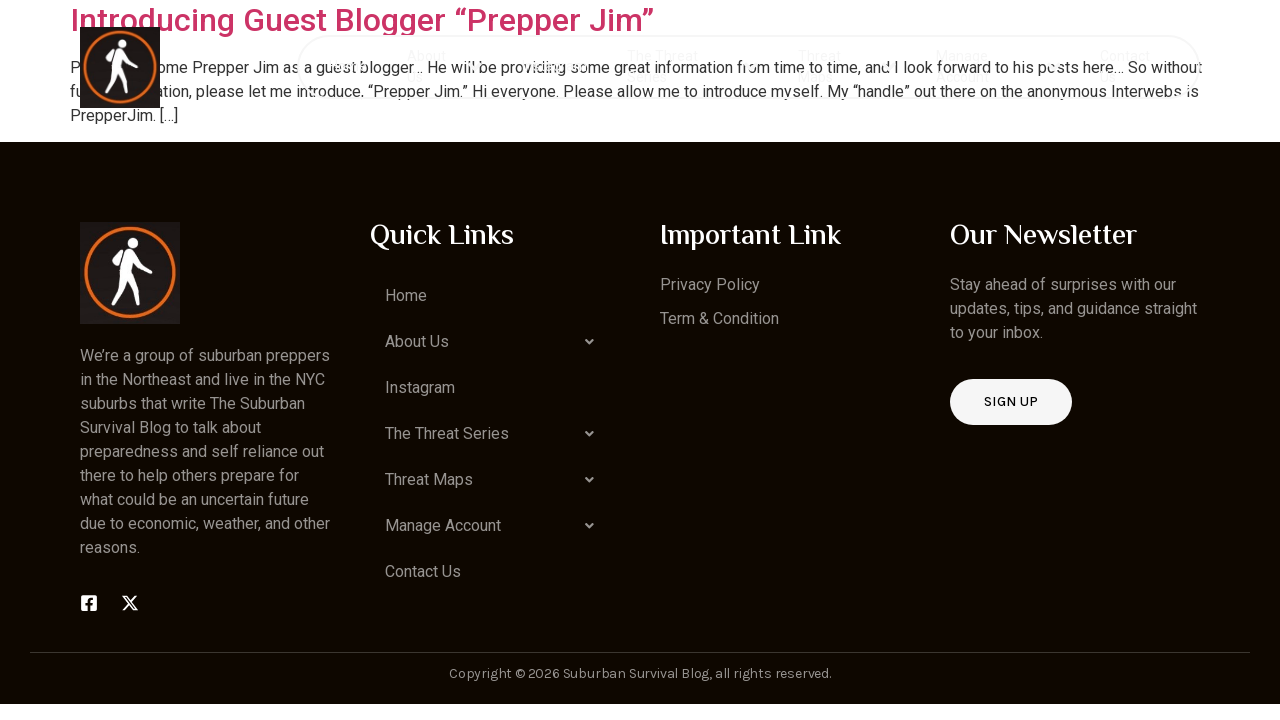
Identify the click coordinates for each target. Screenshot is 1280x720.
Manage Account (998, 66)
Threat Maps (847, 66)
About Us (444, 66)
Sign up (1011, 401)
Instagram (554, 66)
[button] (495, 342)
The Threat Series (692, 66)
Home (348, 66)
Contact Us (1125, 66)
